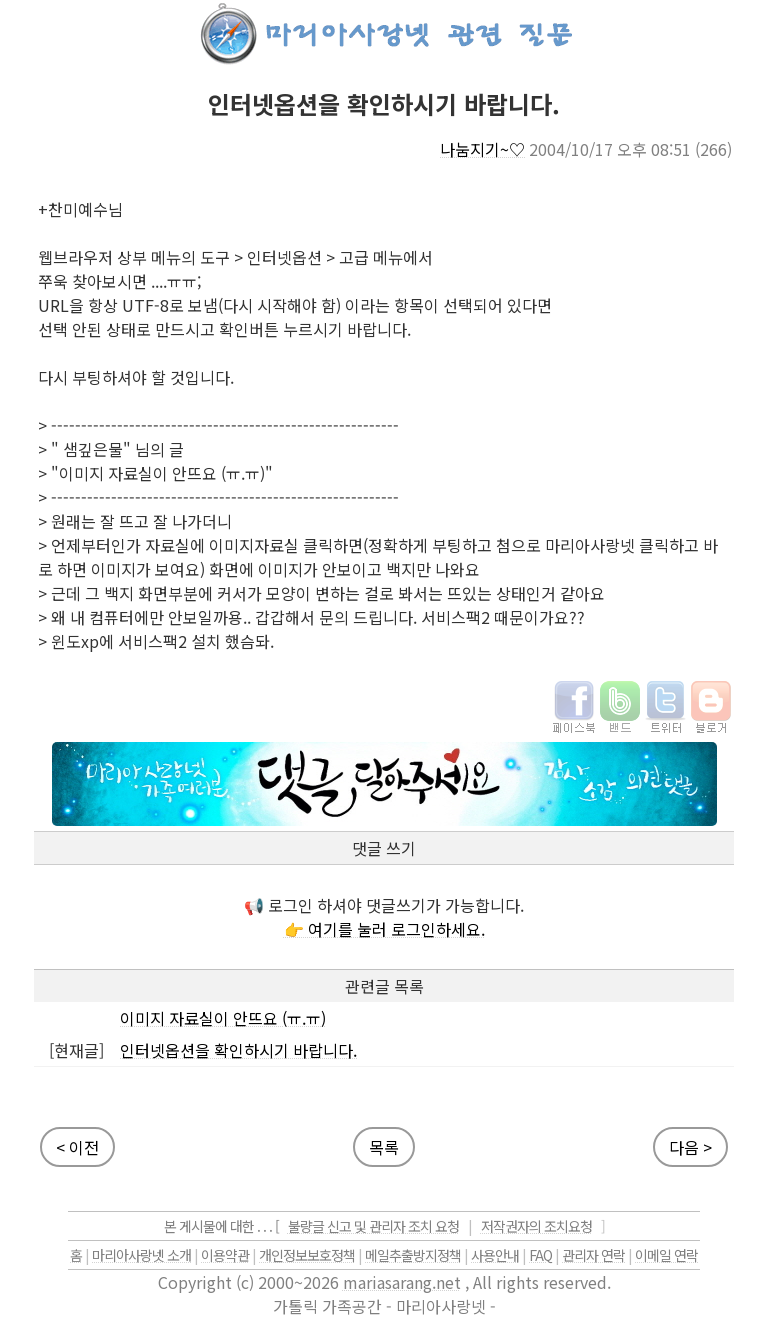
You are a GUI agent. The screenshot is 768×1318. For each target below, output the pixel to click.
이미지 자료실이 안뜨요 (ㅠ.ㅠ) (223, 1018)
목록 (384, 1147)
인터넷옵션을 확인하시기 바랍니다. (238, 1050)
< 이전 (77, 1147)
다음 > (690, 1147)
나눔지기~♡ (482, 149)
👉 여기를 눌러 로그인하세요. (384, 929)
